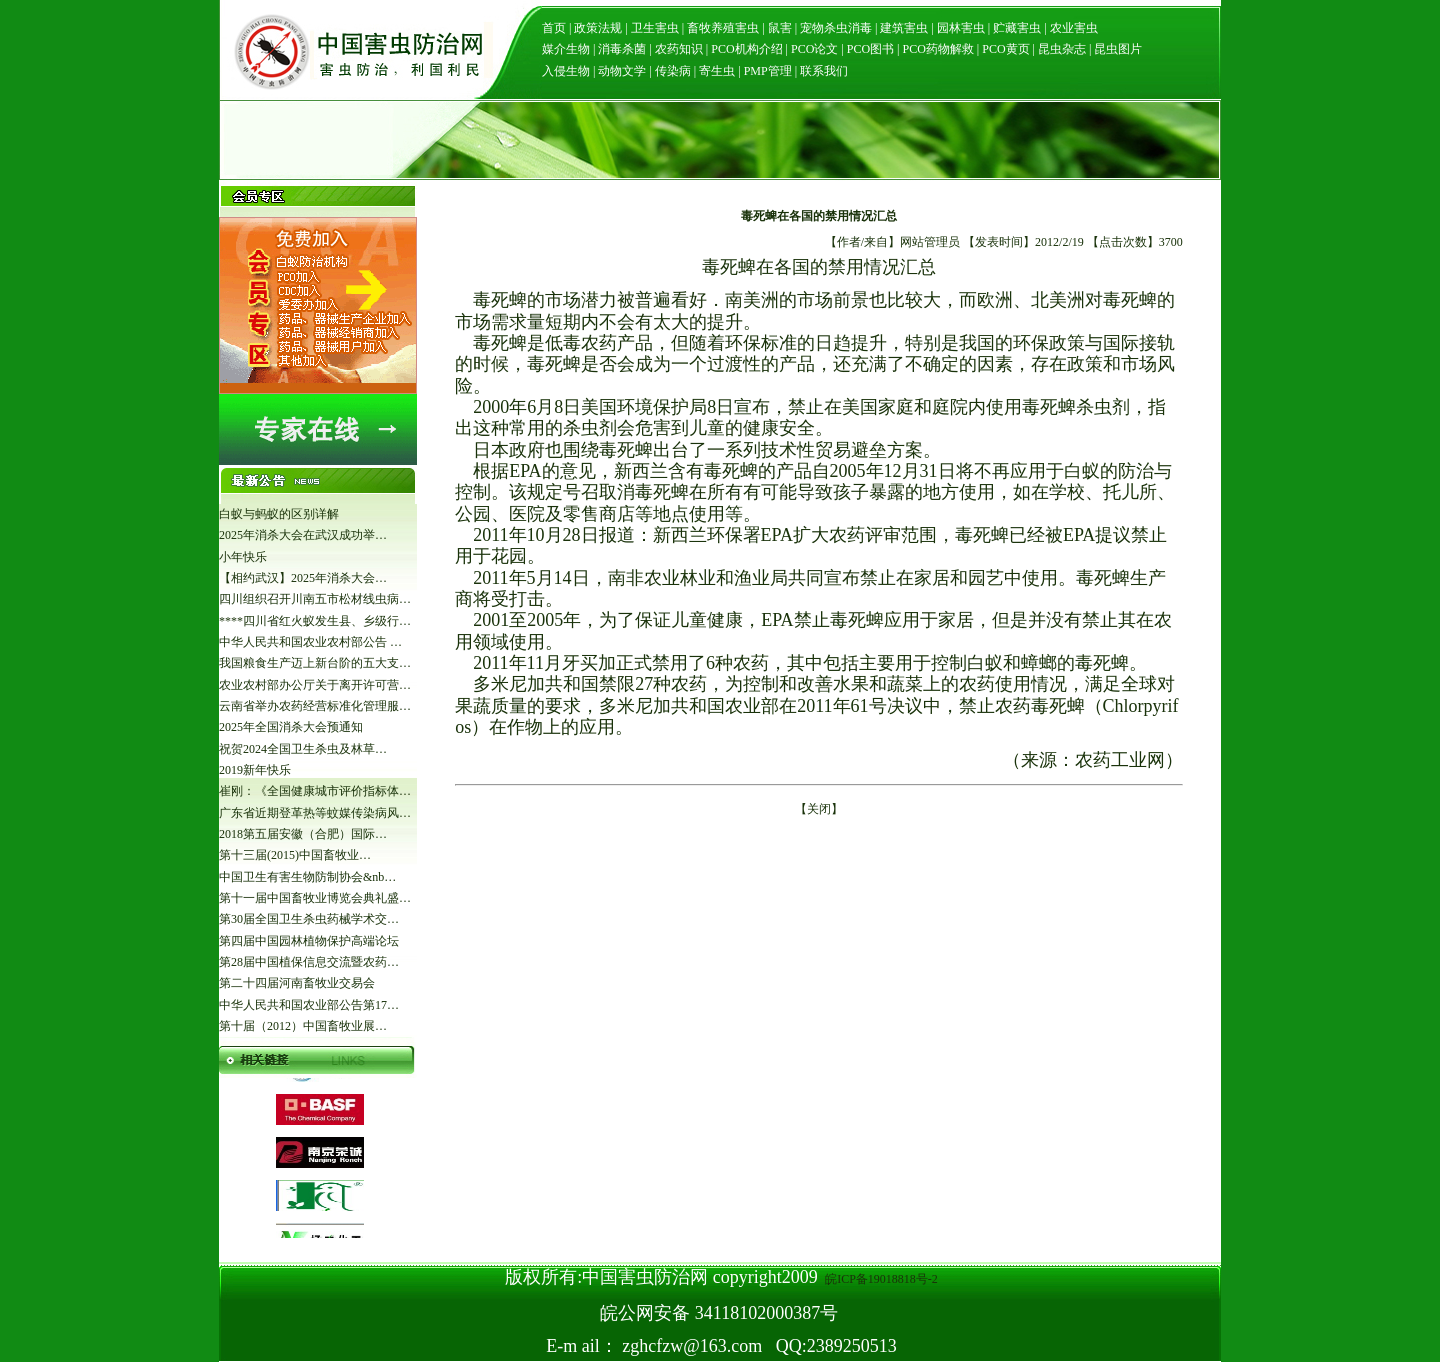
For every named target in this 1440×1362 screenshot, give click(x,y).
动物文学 (622, 71)
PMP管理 (768, 71)
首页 (554, 28)
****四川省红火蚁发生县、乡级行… (315, 621)
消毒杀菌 (622, 49)
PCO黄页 (1005, 49)
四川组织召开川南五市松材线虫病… (315, 599)
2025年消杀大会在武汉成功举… (303, 535)
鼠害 (780, 28)
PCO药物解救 (937, 49)
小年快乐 (243, 557)
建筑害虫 (904, 28)
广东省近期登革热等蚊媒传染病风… (315, 813)
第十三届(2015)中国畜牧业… (295, 855)
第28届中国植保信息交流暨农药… (309, 962)
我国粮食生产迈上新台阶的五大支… (315, 663)
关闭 (819, 809)
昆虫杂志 (1062, 49)
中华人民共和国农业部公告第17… (309, 1005)
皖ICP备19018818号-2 (880, 1279)
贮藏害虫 (1017, 28)
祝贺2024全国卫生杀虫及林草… (303, 749)
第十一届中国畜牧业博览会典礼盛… (315, 898)
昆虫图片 (1116, 49)
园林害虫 (961, 28)
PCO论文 (814, 49)
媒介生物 (566, 49)
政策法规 (598, 28)
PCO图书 (870, 49)
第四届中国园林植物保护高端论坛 (309, 941)
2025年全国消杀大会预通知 (291, 727)
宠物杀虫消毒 (836, 28)
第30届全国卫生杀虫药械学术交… (309, 919)
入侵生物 (566, 71)
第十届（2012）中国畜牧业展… (303, 1026)
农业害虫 (1074, 28)
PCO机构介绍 (746, 49)
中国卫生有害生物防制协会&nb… (307, 877)
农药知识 (679, 49)
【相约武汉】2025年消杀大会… (303, 578)
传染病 (673, 71)
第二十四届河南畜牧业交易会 (297, 983)
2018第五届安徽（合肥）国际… (303, 834)
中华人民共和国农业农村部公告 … (310, 642)
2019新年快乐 (255, 770)
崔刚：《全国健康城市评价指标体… (315, 791)
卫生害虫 (655, 28)
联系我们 (824, 71)
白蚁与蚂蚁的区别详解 (279, 514)
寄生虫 (717, 71)
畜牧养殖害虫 (723, 28)
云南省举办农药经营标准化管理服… (315, 706)
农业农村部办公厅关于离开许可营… (315, 685)
